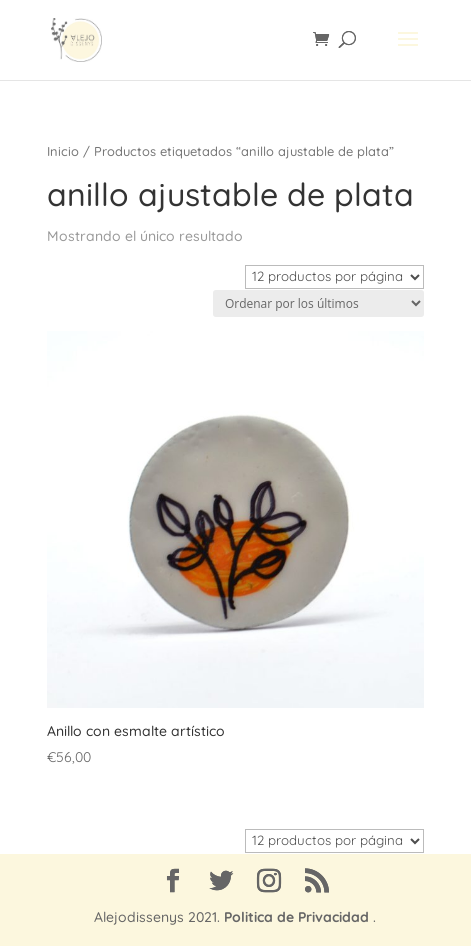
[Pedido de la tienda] (318, 303)
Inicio (63, 151)
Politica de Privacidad (296, 917)
